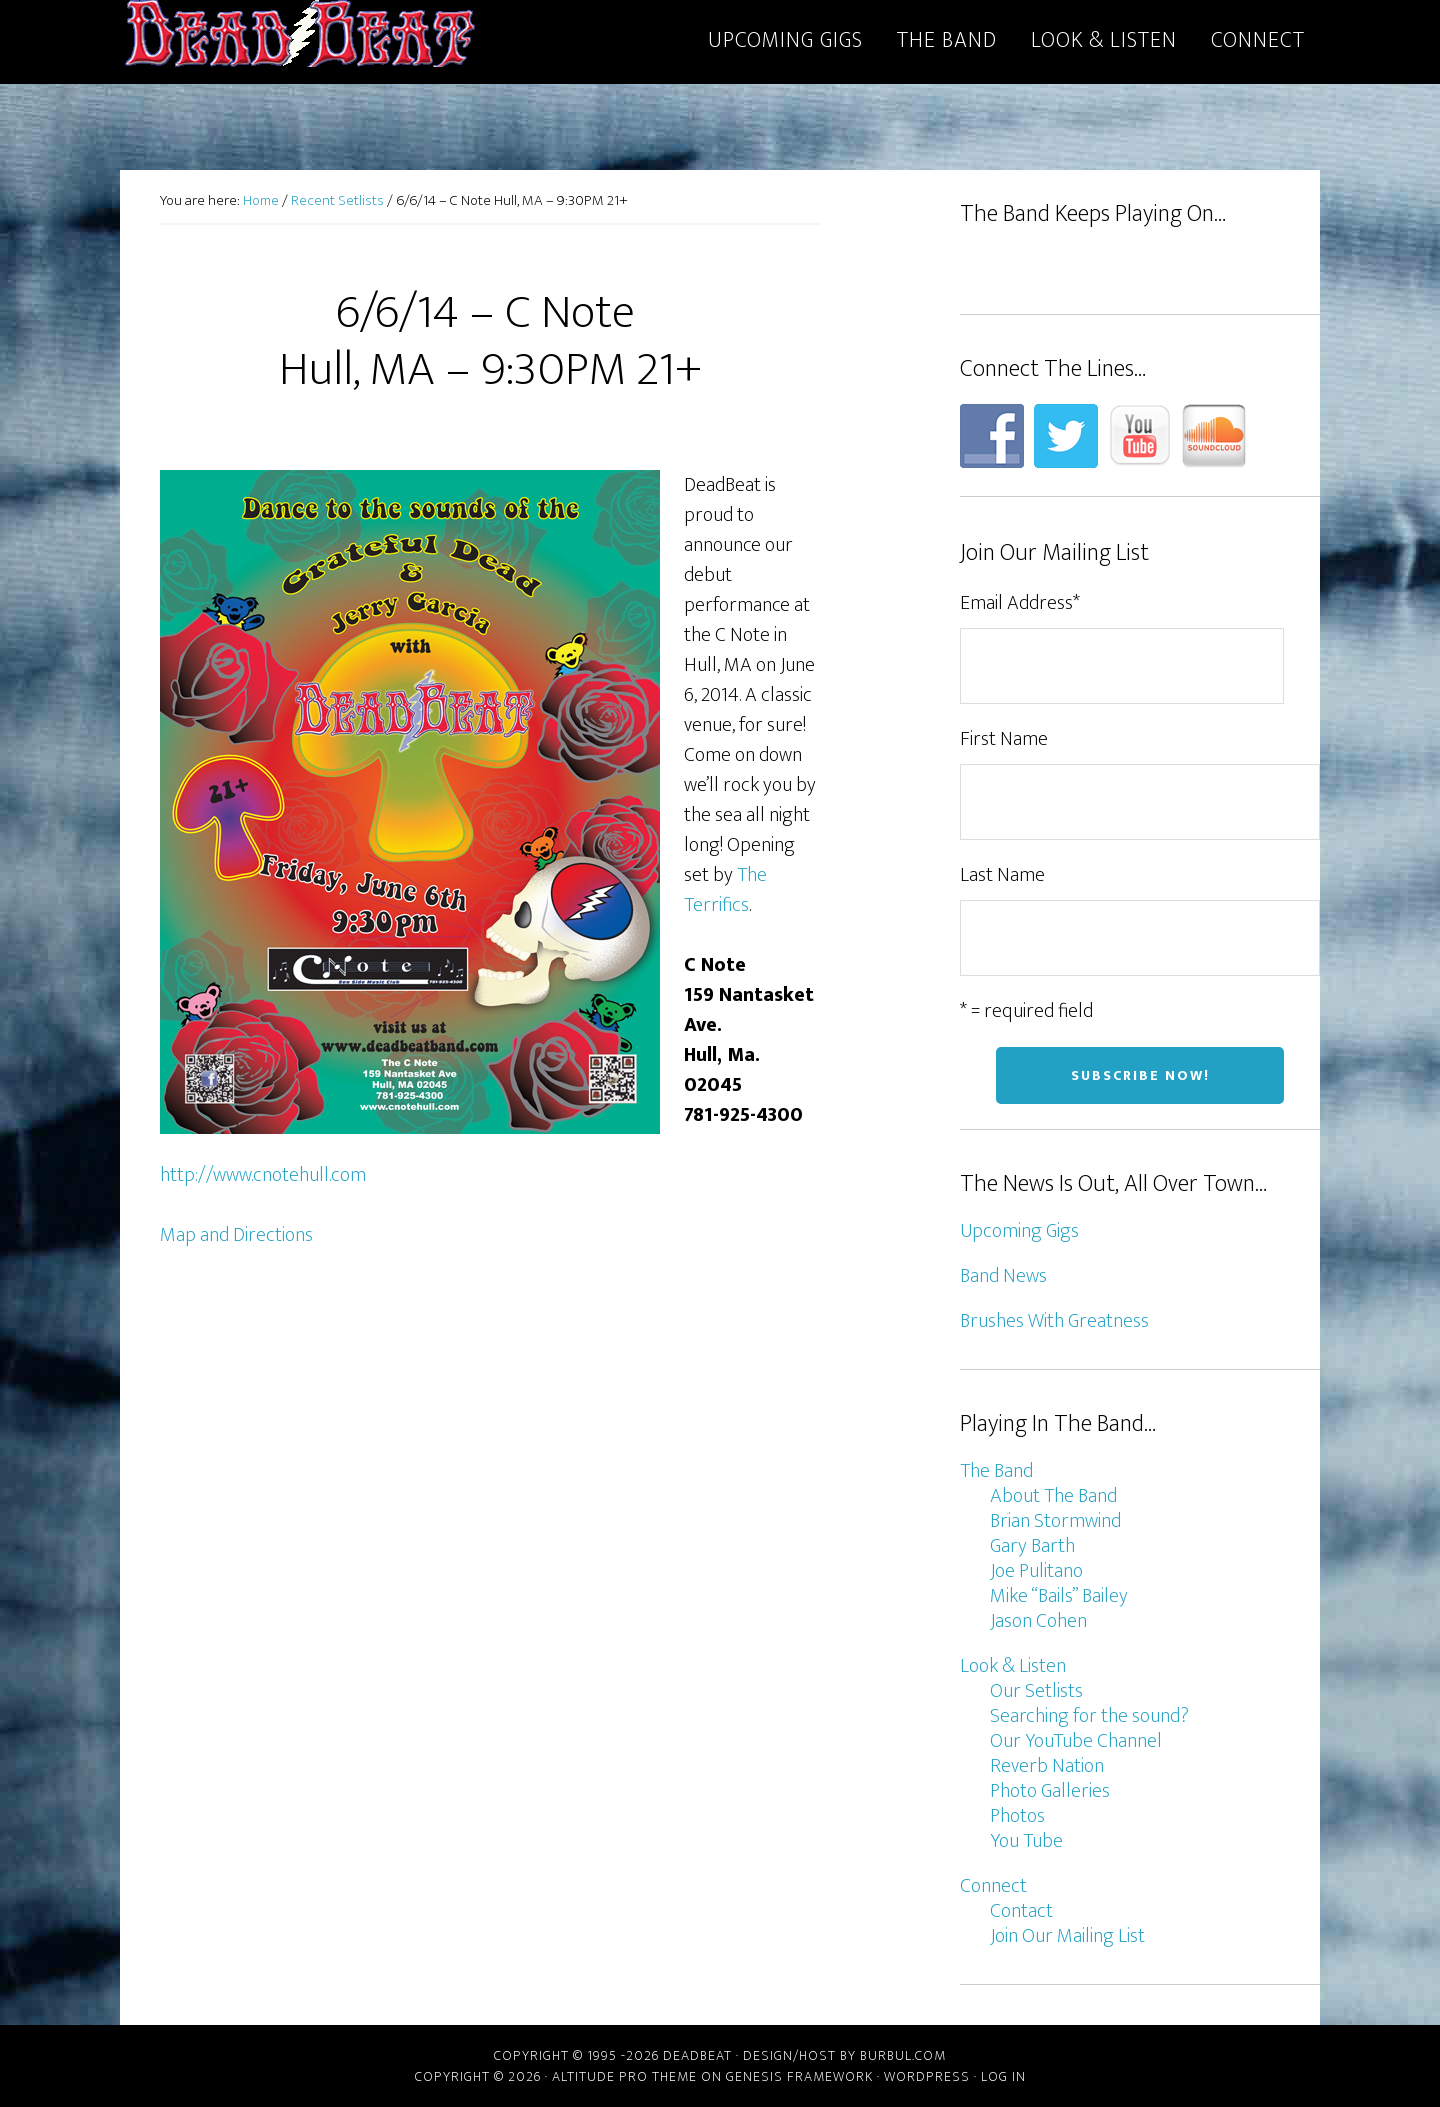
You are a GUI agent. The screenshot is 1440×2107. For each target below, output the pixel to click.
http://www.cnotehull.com (263, 1175)
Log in (1003, 2076)
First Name (1004, 739)
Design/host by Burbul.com (844, 2055)
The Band (996, 1471)
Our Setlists (1036, 1691)
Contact (1021, 1911)
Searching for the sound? (1089, 1716)
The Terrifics (725, 890)
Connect (993, 1886)
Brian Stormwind (1055, 1521)
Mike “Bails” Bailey (1059, 1596)
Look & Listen (1013, 1666)
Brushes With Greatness (1054, 1321)
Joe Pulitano (1036, 1571)
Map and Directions (236, 1235)
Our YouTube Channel (1076, 1741)
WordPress (927, 2076)
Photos (1017, 1816)
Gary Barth (1032, 1546)
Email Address (1020, 603)
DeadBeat (300, 38)
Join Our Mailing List (1067, 1936)
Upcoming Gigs (1019, 1231)
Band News (1003, 1276)
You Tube (1026, 1841)
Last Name (1002, 875)
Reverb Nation (1047, 1766)
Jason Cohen (1038, 1621)
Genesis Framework (799, 2076)
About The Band (1053, 1496)
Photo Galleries (1050, 1791)
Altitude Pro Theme (624, 2076)
